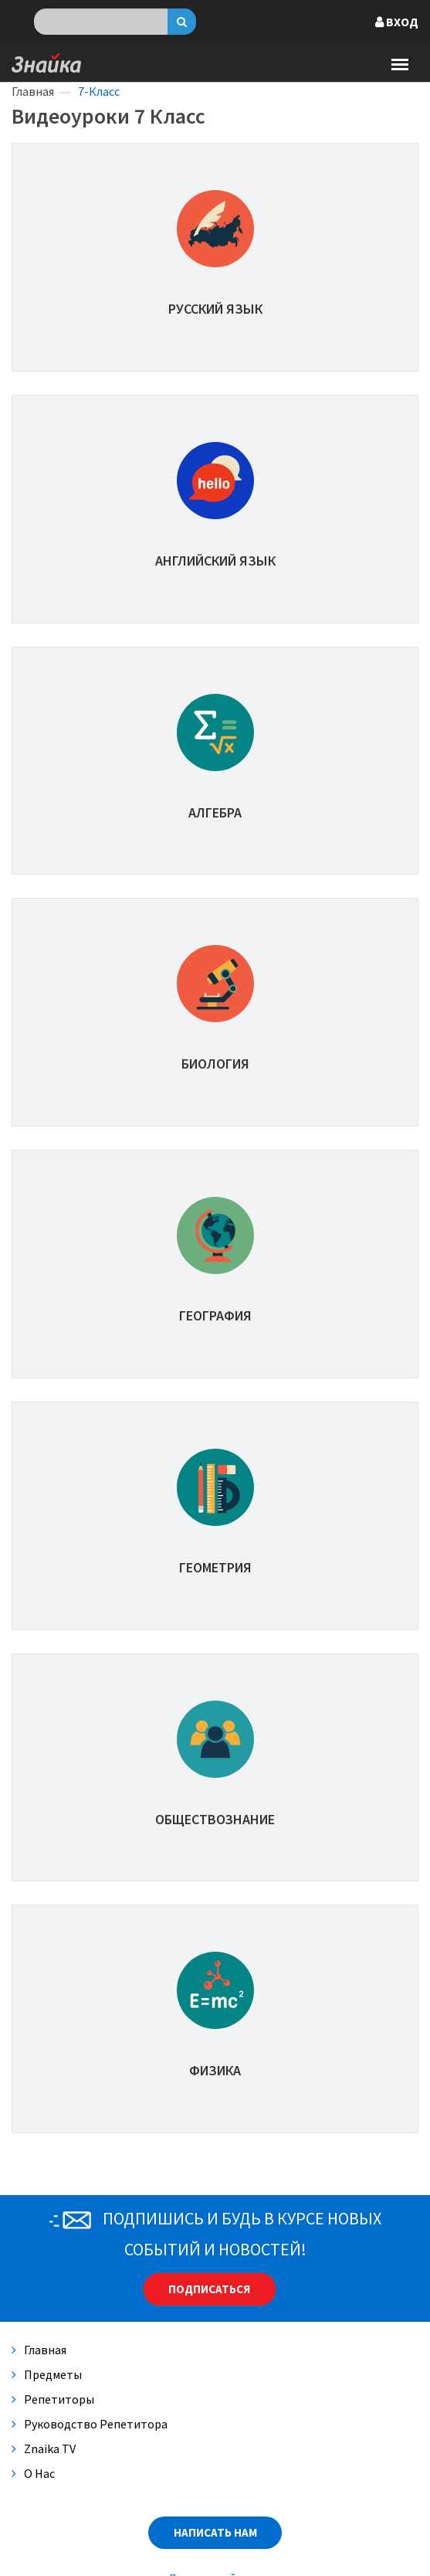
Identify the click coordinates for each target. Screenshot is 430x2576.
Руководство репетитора (90, 2424)
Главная (33, 91)
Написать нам (215, 2532)
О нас (33, 2473)
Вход (396, 21)
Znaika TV (44, 2448)
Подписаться (209, 2289)
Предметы (47, 2374)
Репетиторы (53, 2399)
